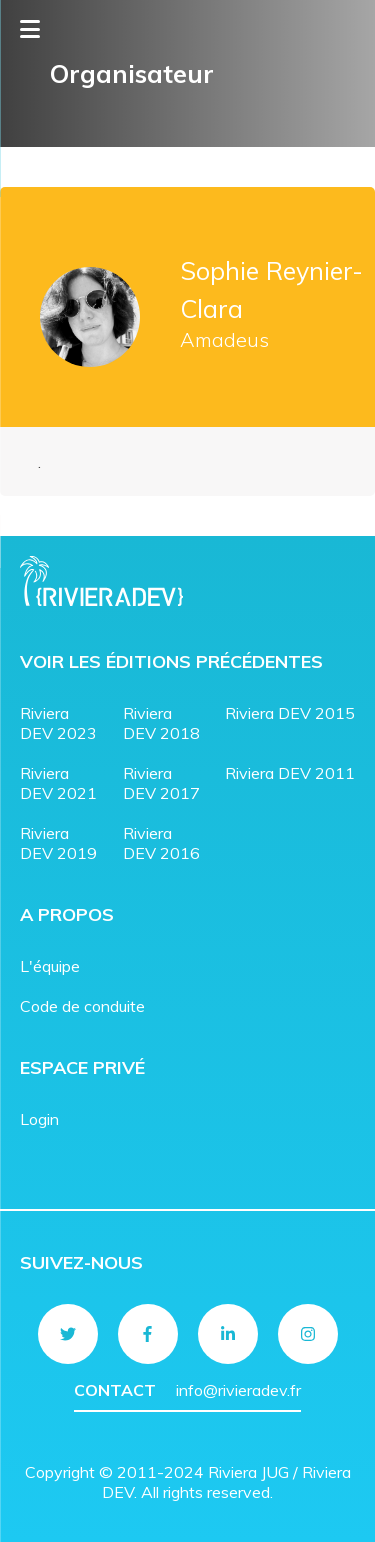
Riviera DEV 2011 (290, 773)
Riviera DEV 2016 (161, 843)
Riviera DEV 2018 (161, 723)
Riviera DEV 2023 (58, 723)
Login (39, 1119)
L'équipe (50, 966)
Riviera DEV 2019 (58, 843)
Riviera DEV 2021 (58, 783)
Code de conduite (82, 1006)
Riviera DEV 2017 (161, 783)
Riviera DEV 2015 (290, 713)
